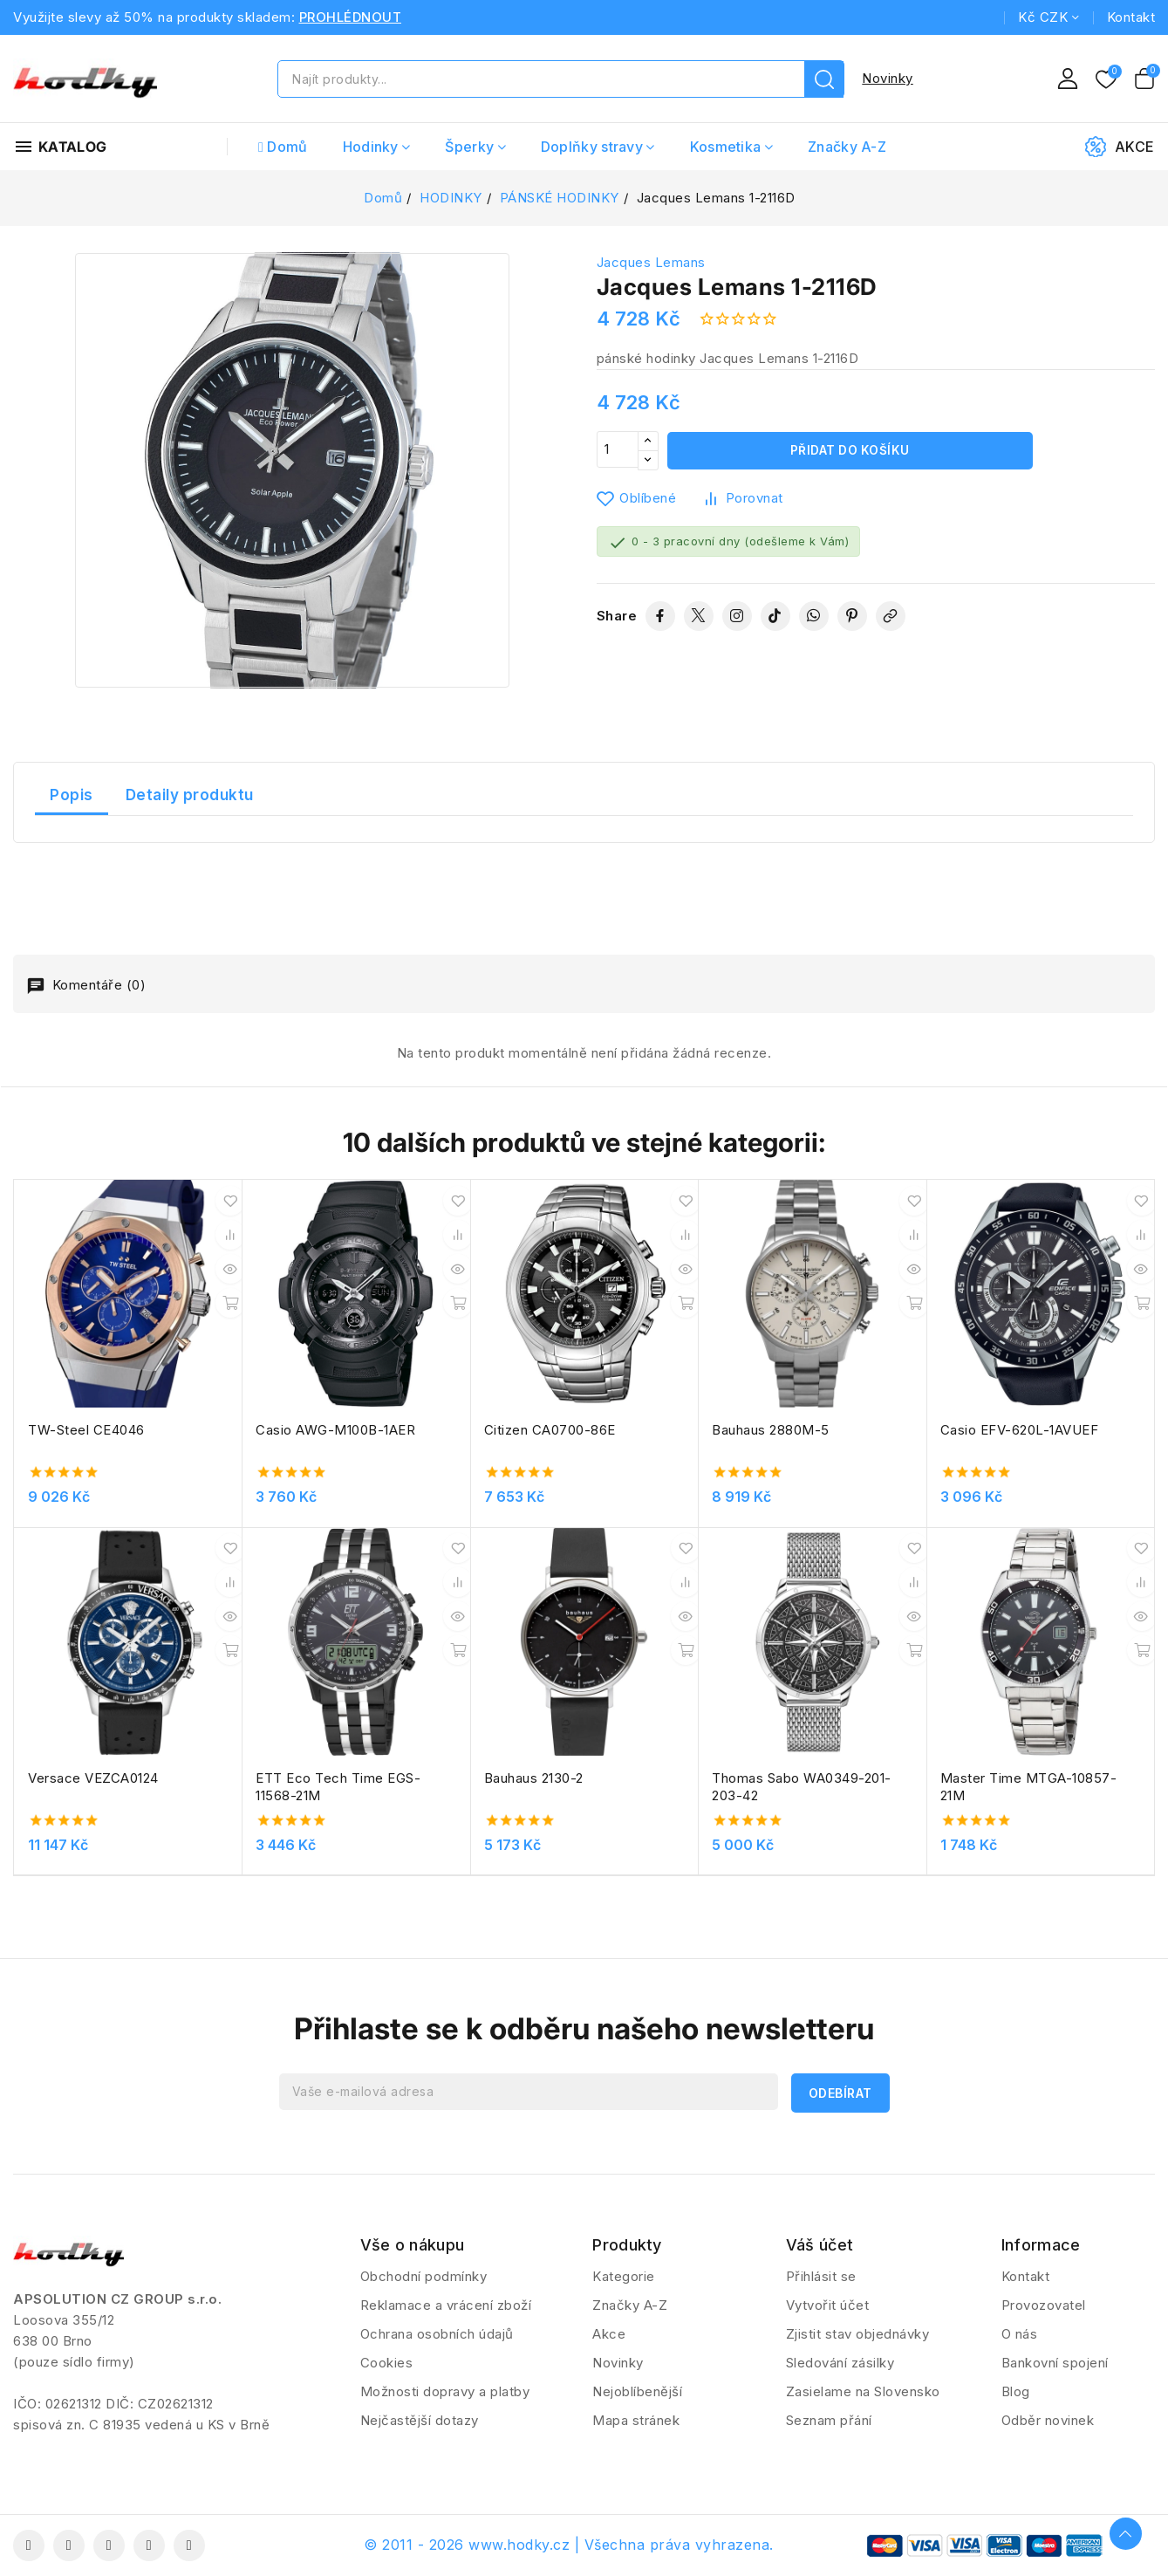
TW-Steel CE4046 (86, 1430)
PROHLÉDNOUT (350, 17)
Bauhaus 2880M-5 (771, 1430)
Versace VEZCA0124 (93, 1778)
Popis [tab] (71, 795)
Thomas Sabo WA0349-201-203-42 (801, 1787)
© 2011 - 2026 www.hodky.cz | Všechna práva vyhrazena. (569, 2544)
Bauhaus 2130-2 (534, 1778)
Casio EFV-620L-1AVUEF (1019, 1430)
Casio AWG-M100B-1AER (335, 1430)
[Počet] (618, 450)
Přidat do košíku (850, 450)
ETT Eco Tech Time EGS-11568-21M (338, 1787)
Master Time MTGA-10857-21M (1028, 1787)
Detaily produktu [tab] (190, 795)
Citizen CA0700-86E (550, 1430)
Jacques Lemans (651, 262)
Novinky (887, 78)
